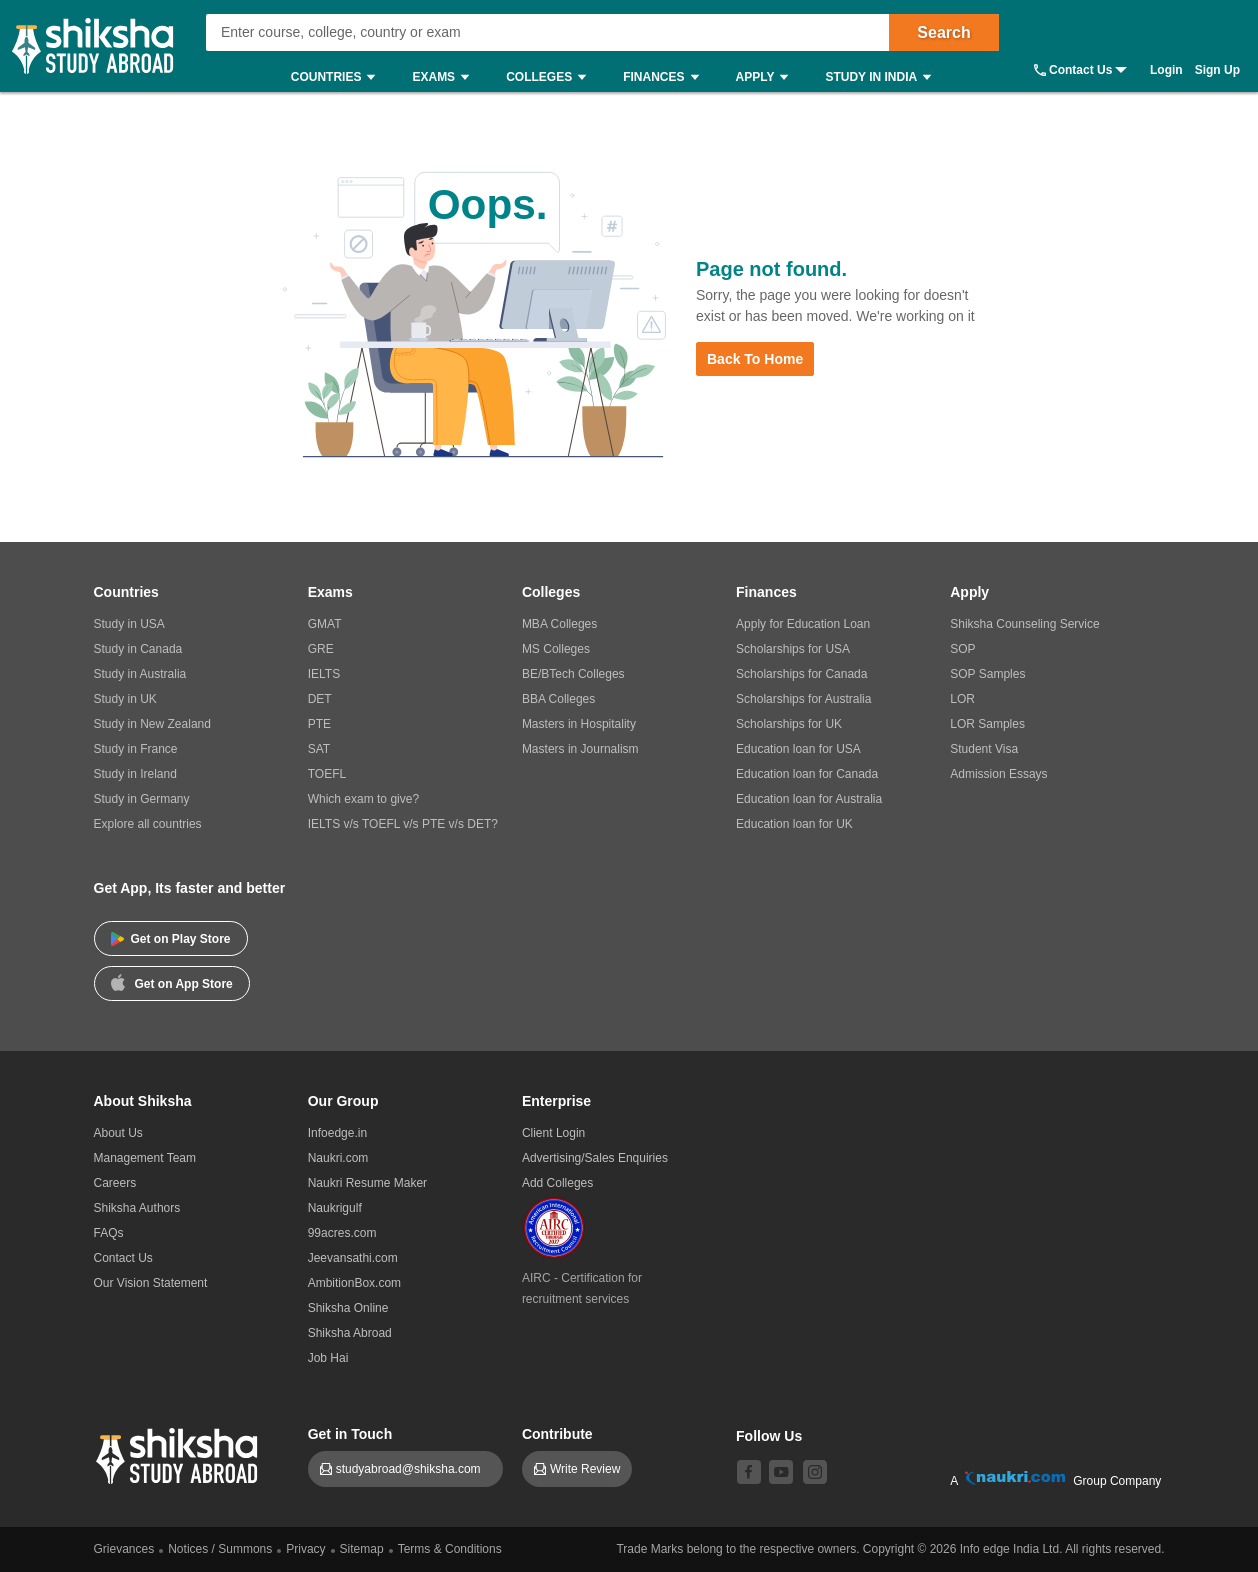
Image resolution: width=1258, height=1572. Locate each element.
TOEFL (327, 774)
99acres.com (342, 1233)
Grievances (124, 1549)
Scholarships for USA (793, 649)
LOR (962, 699)
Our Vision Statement (151, 1283)
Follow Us (769, 1436)
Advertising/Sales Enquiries (595, 1158)
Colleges (551, 77)
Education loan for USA (798, 749)
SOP (962, 649)
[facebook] (749, 1472)
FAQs (109, 1233)
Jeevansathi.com (353, 1258)
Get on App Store (172, 982)
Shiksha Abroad (350, 1333)
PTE (319, 724)
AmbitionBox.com (354, 1283)
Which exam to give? (363, 799)
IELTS (324, 674)
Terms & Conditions (450, 1549)
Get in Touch (350, 1434)
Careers (115, 1183)
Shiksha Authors (137, 1208)
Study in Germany (142, 799)
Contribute (557, 1434)
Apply (767, 77)
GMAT (325, 624)
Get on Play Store (171, 939)
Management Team (145, 1158)
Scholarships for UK (789, 724)
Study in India (883, 77)
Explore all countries (148, 824)
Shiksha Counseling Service (1024, 624)
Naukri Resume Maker (367, 1183)
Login (1166, 70)
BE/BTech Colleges (573, 674)
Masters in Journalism (580, 749)
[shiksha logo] (179, 1453)
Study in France (136, 749)
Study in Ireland (135, 774)
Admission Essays (998, 774)
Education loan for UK (794, 824)
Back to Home (755, 359)
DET (320, 699)
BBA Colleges (558, 699)
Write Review (585, 1469)
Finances (665, 77)
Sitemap (362, 1549)
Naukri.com (338, 1158)
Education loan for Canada (807, 774)
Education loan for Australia (809, 799)
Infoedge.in (337, 1133)
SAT (319, 749)
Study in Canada (138, 649)
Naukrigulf (335, 1208)
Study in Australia (140, 674)
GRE (321, 649)
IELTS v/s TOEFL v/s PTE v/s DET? (403, 824)
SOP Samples (987, 674)
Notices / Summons (220, 1549)
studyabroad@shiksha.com (413, 1469)
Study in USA (129, 624)
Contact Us (1080, 70)
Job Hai (328, 1358)
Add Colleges (557, 1183)
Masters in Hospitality (579, 724)
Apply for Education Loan (803, 624)
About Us (118, 1133)
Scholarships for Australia (803, 699)
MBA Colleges (559, 624)
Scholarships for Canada (801, 674)
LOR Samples (987, 724)
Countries (338, 77)
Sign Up (1217, 70)
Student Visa (984, 749)
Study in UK (125, 699)
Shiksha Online (348, 1308)
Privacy (305, 1549)
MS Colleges (556, 649)
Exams (445, 77)
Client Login (553, 1133)
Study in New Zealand (152, 724)
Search (943, 32)
